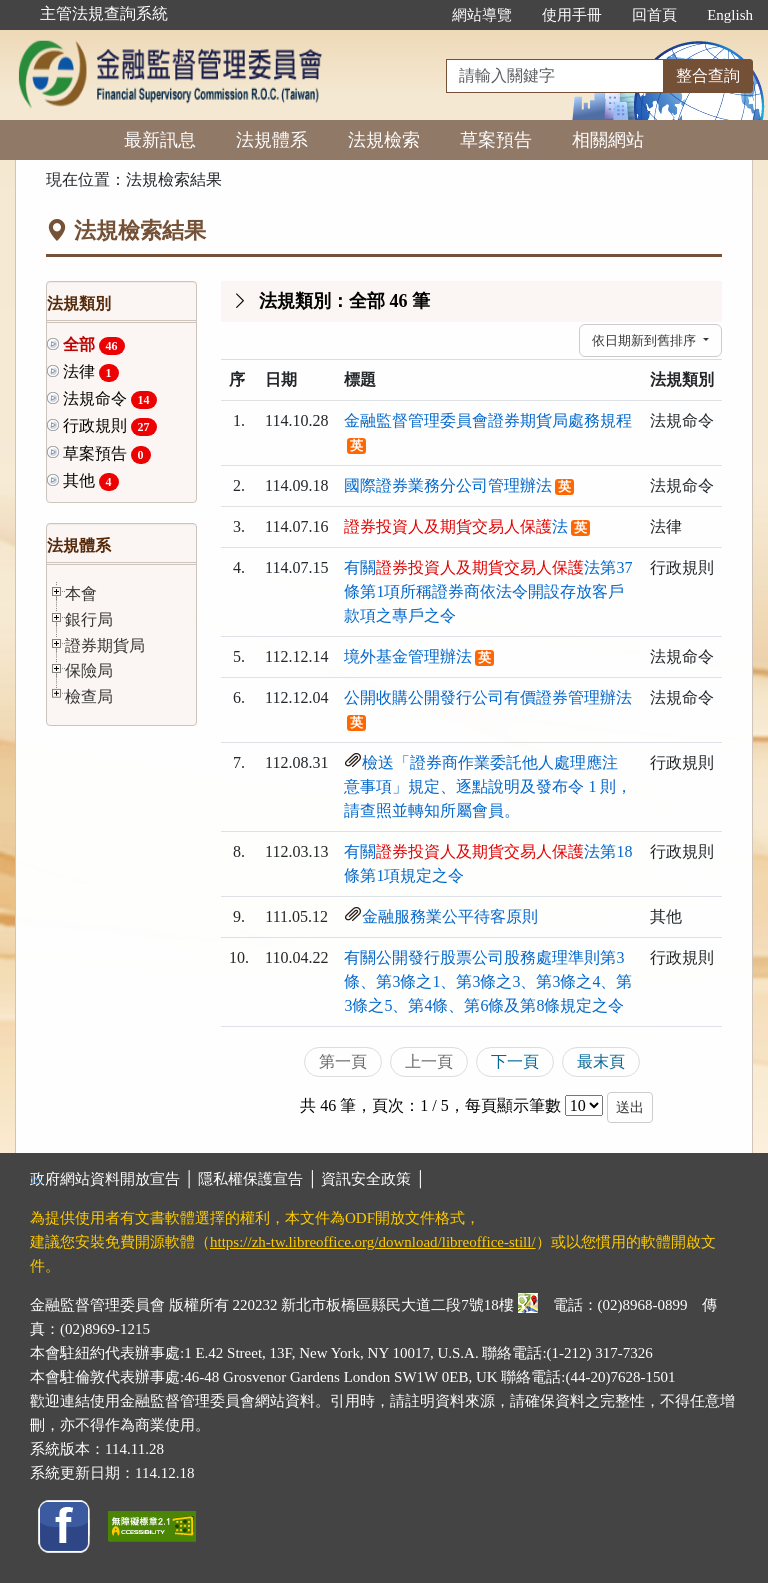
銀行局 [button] (89, 619)
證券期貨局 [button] (105, 645)
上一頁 (429, 1061)
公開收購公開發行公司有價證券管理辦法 (488, 697)
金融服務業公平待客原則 (450, 916)
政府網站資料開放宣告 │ (114, 1179)
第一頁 (343, 1061)
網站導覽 (482, 15)
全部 (94, 345)
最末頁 (601, 1061)
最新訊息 (160, 140)
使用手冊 (572, 15)
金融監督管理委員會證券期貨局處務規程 (488, 420)
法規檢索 (384, 140)
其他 (91, 481)
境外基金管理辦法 (408, 656)
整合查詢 (708, 75)
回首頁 (654, 15)
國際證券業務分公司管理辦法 (448, 485)
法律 (91, 372)
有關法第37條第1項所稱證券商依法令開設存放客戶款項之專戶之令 (488, 591)
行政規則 (110, 426)
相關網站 (608, 140)
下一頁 (515, 1061)
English (730, 15)
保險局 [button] (89, 670)
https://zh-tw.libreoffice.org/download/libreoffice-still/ (373, 1242)
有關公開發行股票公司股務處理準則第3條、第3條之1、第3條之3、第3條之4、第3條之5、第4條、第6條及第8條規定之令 (488, 981)
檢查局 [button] (89, 696)
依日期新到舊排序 (645, 340)
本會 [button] (81, 593)
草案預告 (496, 140)
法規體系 (272, 140)
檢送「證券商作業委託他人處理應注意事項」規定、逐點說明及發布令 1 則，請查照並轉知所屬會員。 (488, 786)
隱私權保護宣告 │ (259, 1179)
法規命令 (110, 399)
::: (416, 15)
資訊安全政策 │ (373, 1179)
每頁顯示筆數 (513, 1105)
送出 (630, 1107)
